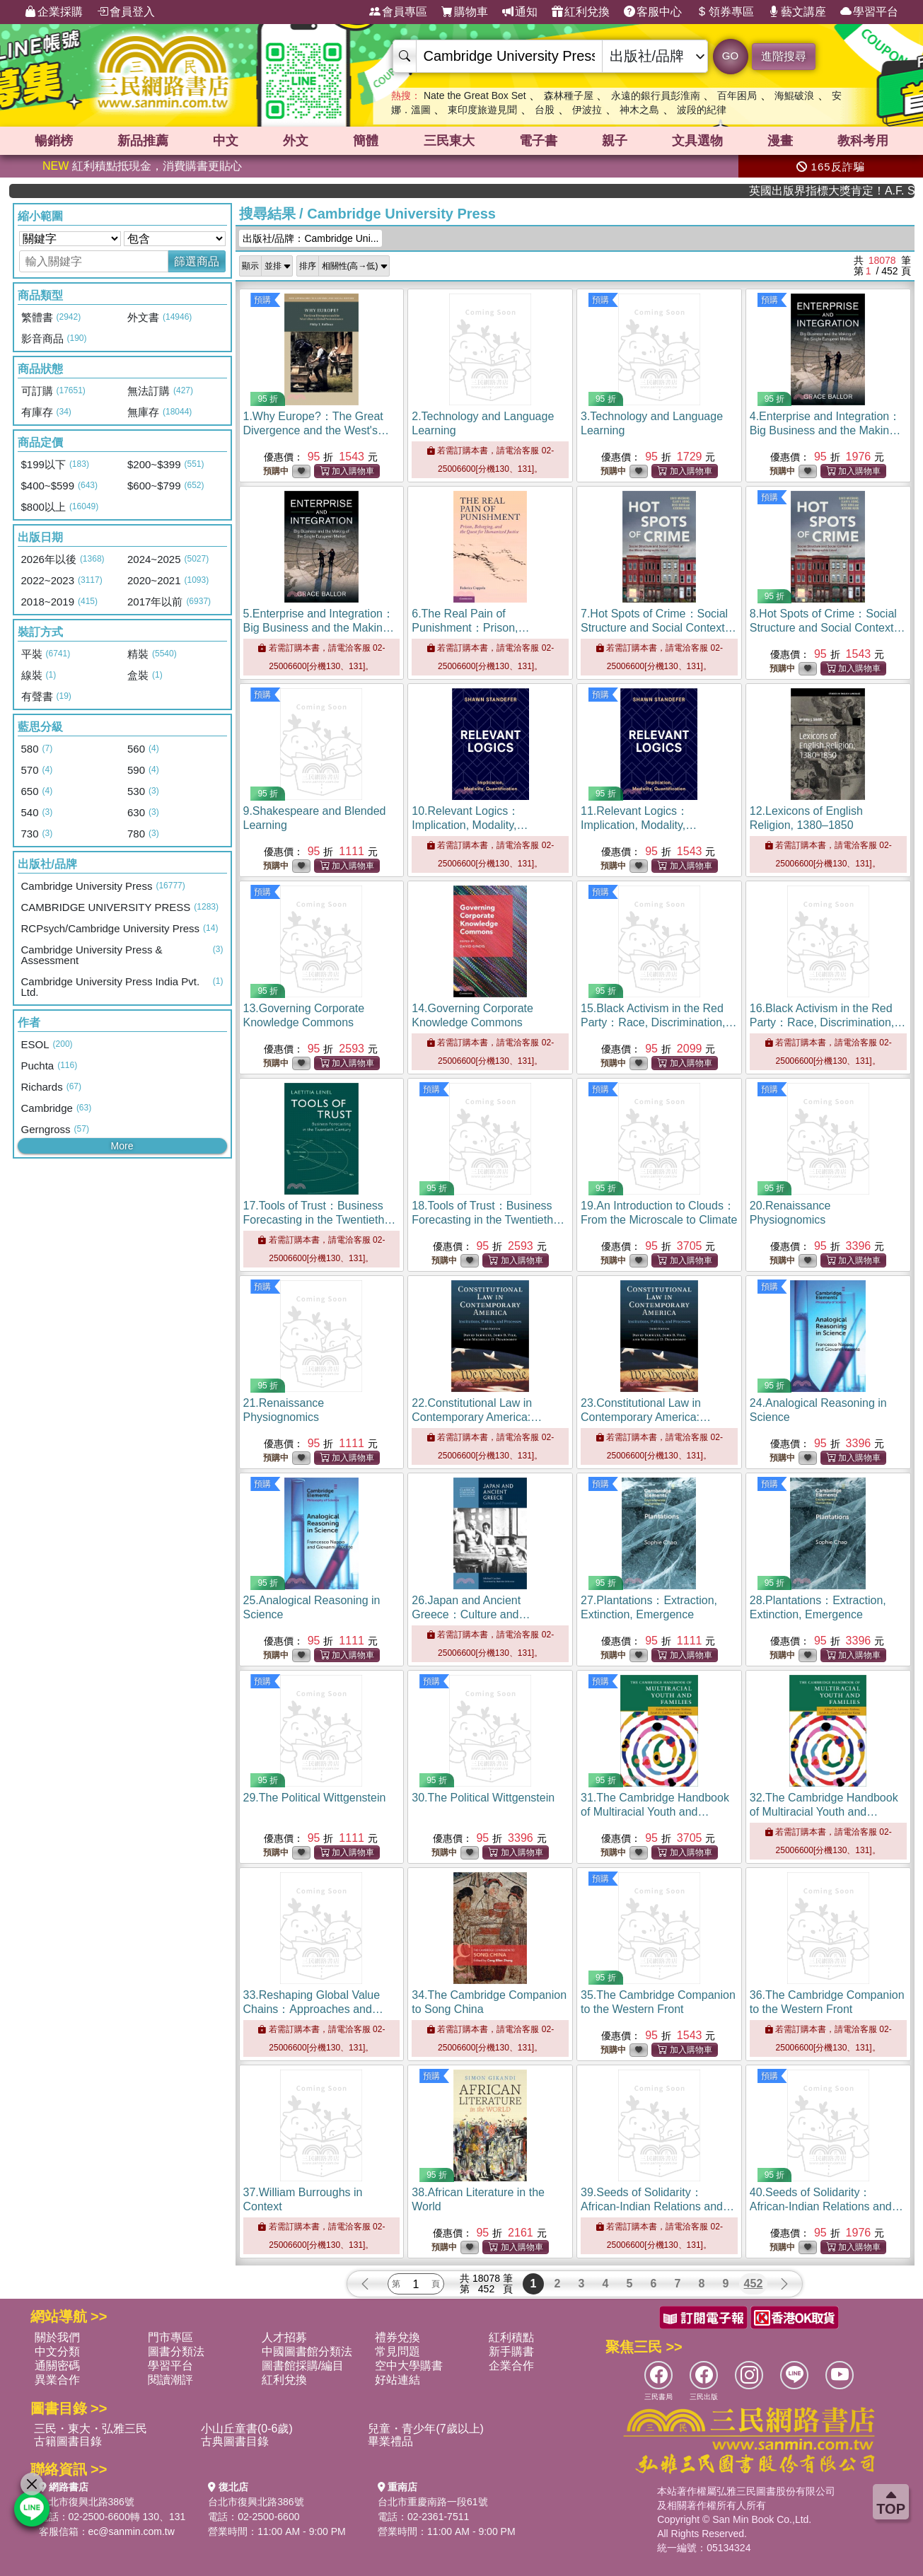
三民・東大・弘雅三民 (90, 2429)
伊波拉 (587, 109)
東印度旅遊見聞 (482, 109)
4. (826, 430)
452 (753, 2284)
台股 (545, 109)
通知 (520, 12)
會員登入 (126, 12)
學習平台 (869, 12)
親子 (614, 141)
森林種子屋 (568, 95)
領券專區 (725, 12)
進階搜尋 (783, 56)
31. (655, 1812)
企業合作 (511, 2366)
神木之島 (639, 109)
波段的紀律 (701, 109)
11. (639, 825)
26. (471, 1614)
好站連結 (397, 2380)
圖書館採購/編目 (303, 2366)
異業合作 (57, 2380)
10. (470, 825)
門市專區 (170, 2337)
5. (319, 628)
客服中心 (653, 12)
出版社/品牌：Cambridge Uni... (311, 238)
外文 (295, 141)
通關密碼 (57, 2366)
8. (828, 628)
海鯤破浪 (794, 95)
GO (730, 56)
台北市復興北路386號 (86, 2501)
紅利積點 (511, 2337)
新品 (142, 141)
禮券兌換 (397, 2337)
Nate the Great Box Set (475, 95)
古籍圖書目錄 (68, 2441)
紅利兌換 (581, 12)
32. (824, 1812)
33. (313, 2009)
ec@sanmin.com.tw (131, 2531)
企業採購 (54, 12)
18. (488, 1220)
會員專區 (398, 12)
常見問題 (397, 2351)
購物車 (464, 12)
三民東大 (449, 141)
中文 (225, 141)
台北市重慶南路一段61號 (433, 2501)
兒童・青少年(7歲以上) (426, 2429)
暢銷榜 (54, 141)
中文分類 (57, 2351)
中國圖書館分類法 (307, 2351)
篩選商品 (196, 261)
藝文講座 (797, 12)
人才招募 (284, 2337)
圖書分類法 (176, 2351)
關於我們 (57, 2337)
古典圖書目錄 (235, 2441)
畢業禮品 (390, 2441)
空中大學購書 (409, 2366)
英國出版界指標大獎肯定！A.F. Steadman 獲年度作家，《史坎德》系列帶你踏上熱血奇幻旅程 (864, 191)
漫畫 (780, 141)
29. (314, 1798)
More (122, 1145)
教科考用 (862, 141)
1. (316, 430)
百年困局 (737, 95)
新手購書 (511, 2351)
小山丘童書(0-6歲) (247, 2429)
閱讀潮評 (170, 2380)
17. (319, 1220)
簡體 (365, 141)
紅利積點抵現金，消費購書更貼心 (142, 166)
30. (483, 1798)
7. (659, 628)
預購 (262, 300)
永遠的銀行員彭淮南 (655, 95)
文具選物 (697, 141)
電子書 (538, 141)
